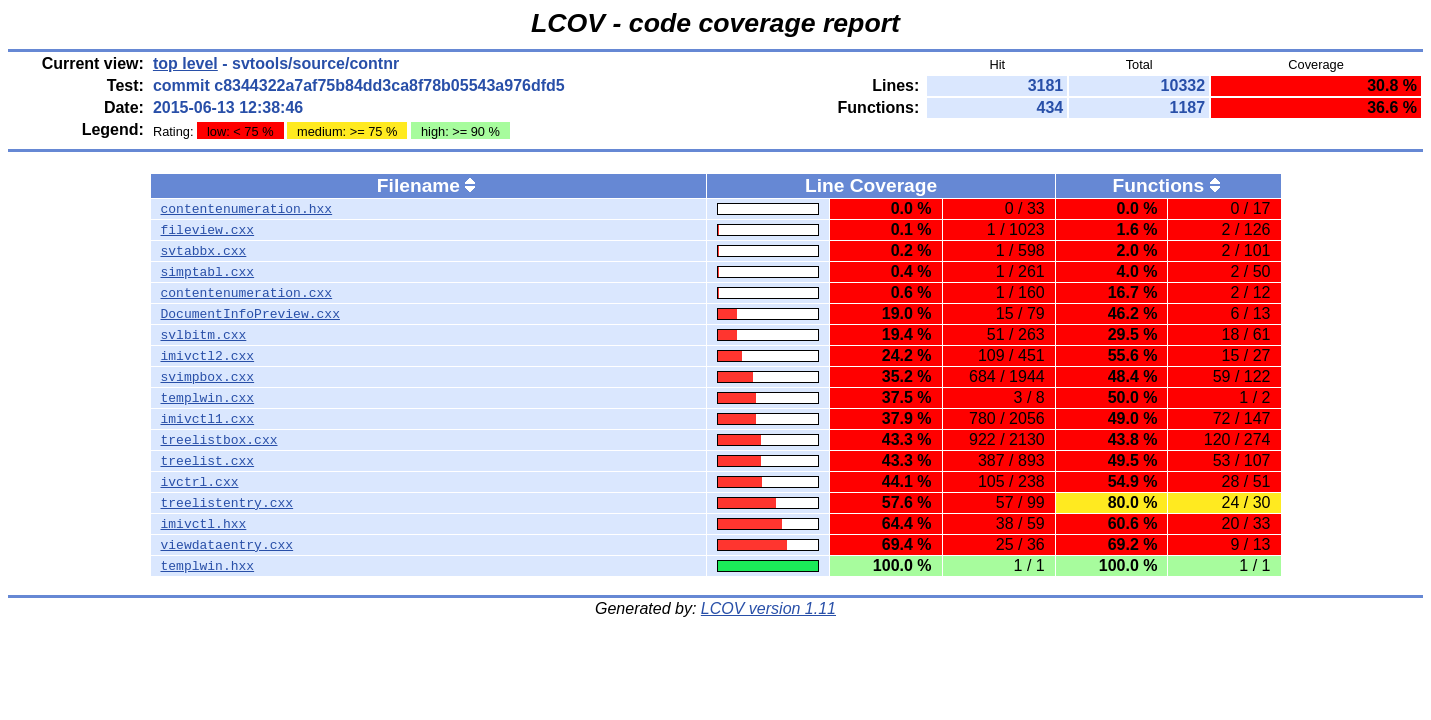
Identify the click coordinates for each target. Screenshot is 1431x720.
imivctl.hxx (204, 524)
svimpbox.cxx (208, 377)
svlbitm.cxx (204, 335)
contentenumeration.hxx (247, 209)
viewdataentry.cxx (227, 545)
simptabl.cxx (208, 272)
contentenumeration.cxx (247, 293)
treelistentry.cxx (227, 503)
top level (185, 63)
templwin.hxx (208, 566)
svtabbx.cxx (204, 251)
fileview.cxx (208, 230)
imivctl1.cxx (208, 419)
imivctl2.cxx (208, 356)
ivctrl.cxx (200, 482)
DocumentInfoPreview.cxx (250, 314)
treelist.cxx (208, 461)
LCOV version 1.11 (768, 608)
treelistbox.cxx (219, 440)
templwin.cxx (208, 398)
